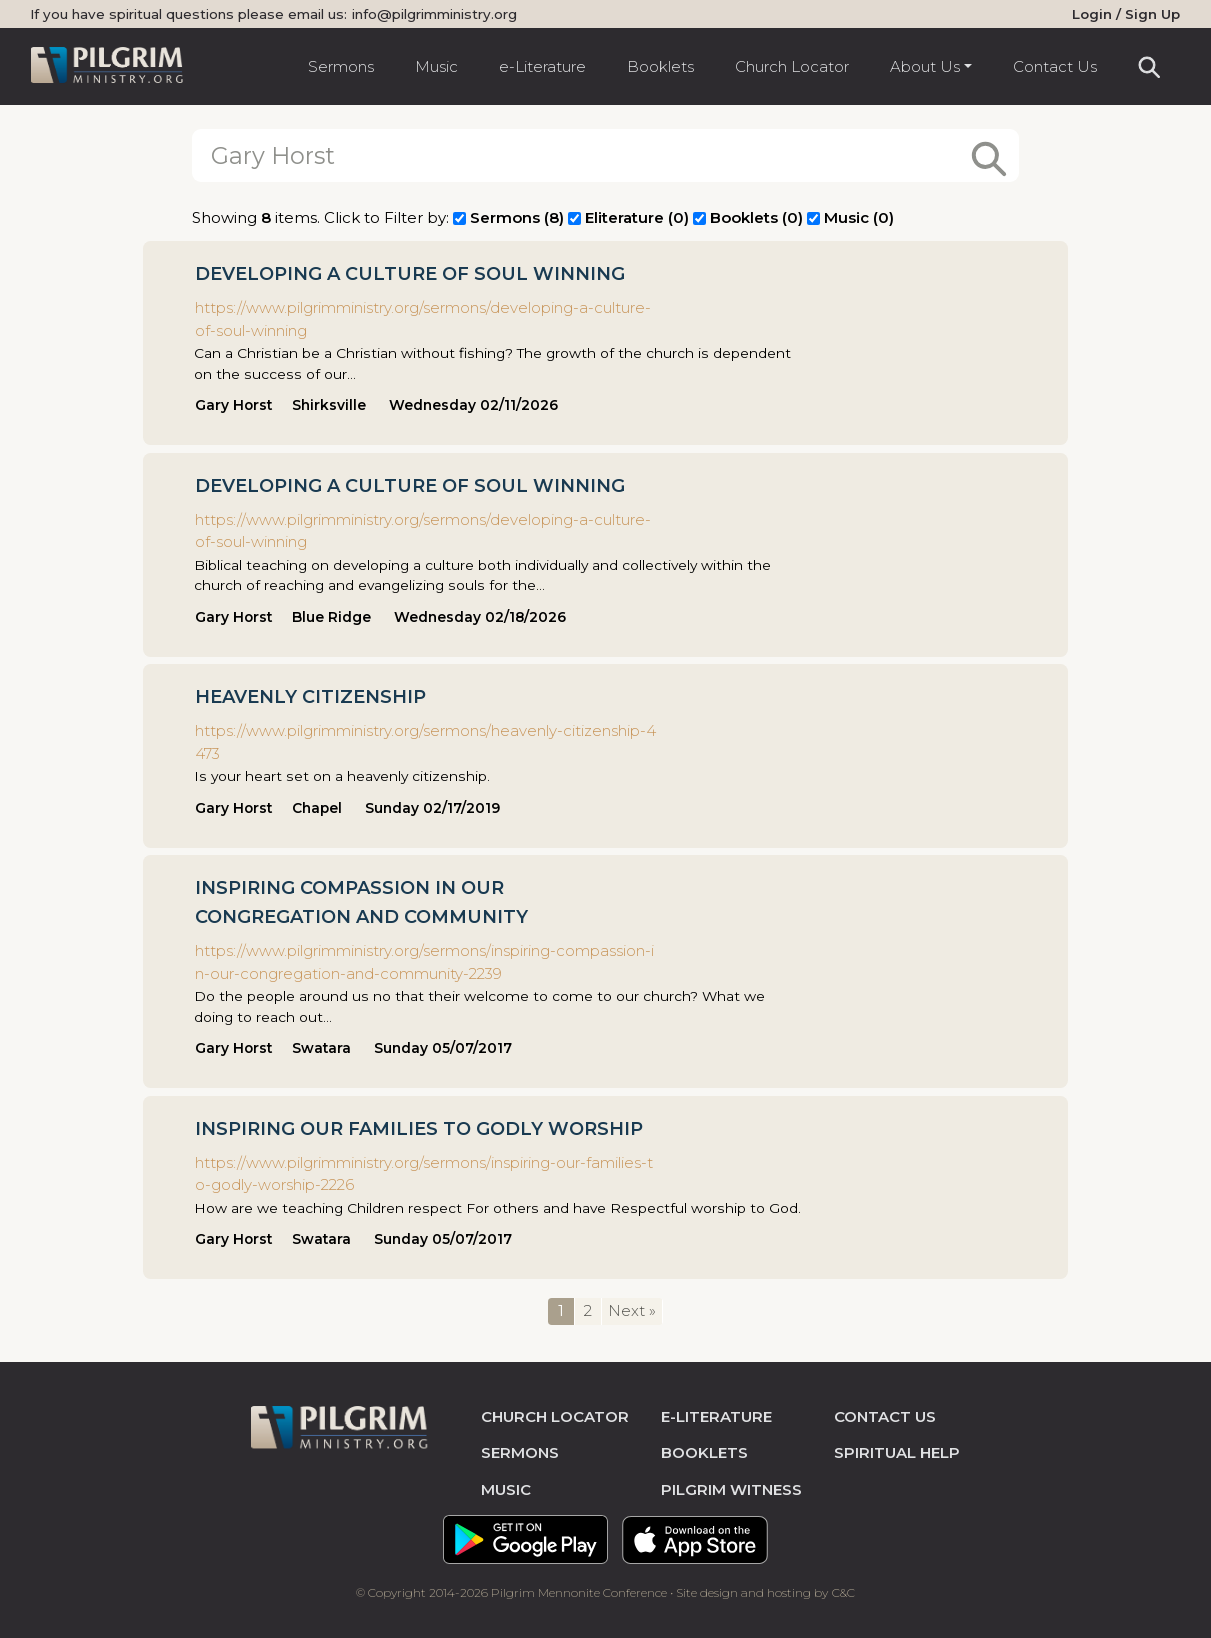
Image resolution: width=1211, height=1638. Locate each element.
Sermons (341, 66)
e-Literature (542, 66)
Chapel (317, 807)
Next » (632, 1309)
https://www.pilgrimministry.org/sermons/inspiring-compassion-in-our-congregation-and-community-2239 (424, 961)
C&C (843, 1591)
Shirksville (329, 404)
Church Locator (792, 66)
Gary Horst (233, 404)
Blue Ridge (331, 616)
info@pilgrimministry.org (434, 14)
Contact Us (1055, 66)
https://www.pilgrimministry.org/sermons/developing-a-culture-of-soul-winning (423, 318)
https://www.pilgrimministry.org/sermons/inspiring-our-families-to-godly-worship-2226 (424, 1172)
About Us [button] (925, 66)
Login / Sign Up (1126, 14)
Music (436, 66)
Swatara (321, 1047)
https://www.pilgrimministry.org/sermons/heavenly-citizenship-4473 (425, 741)
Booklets (660, 66)
